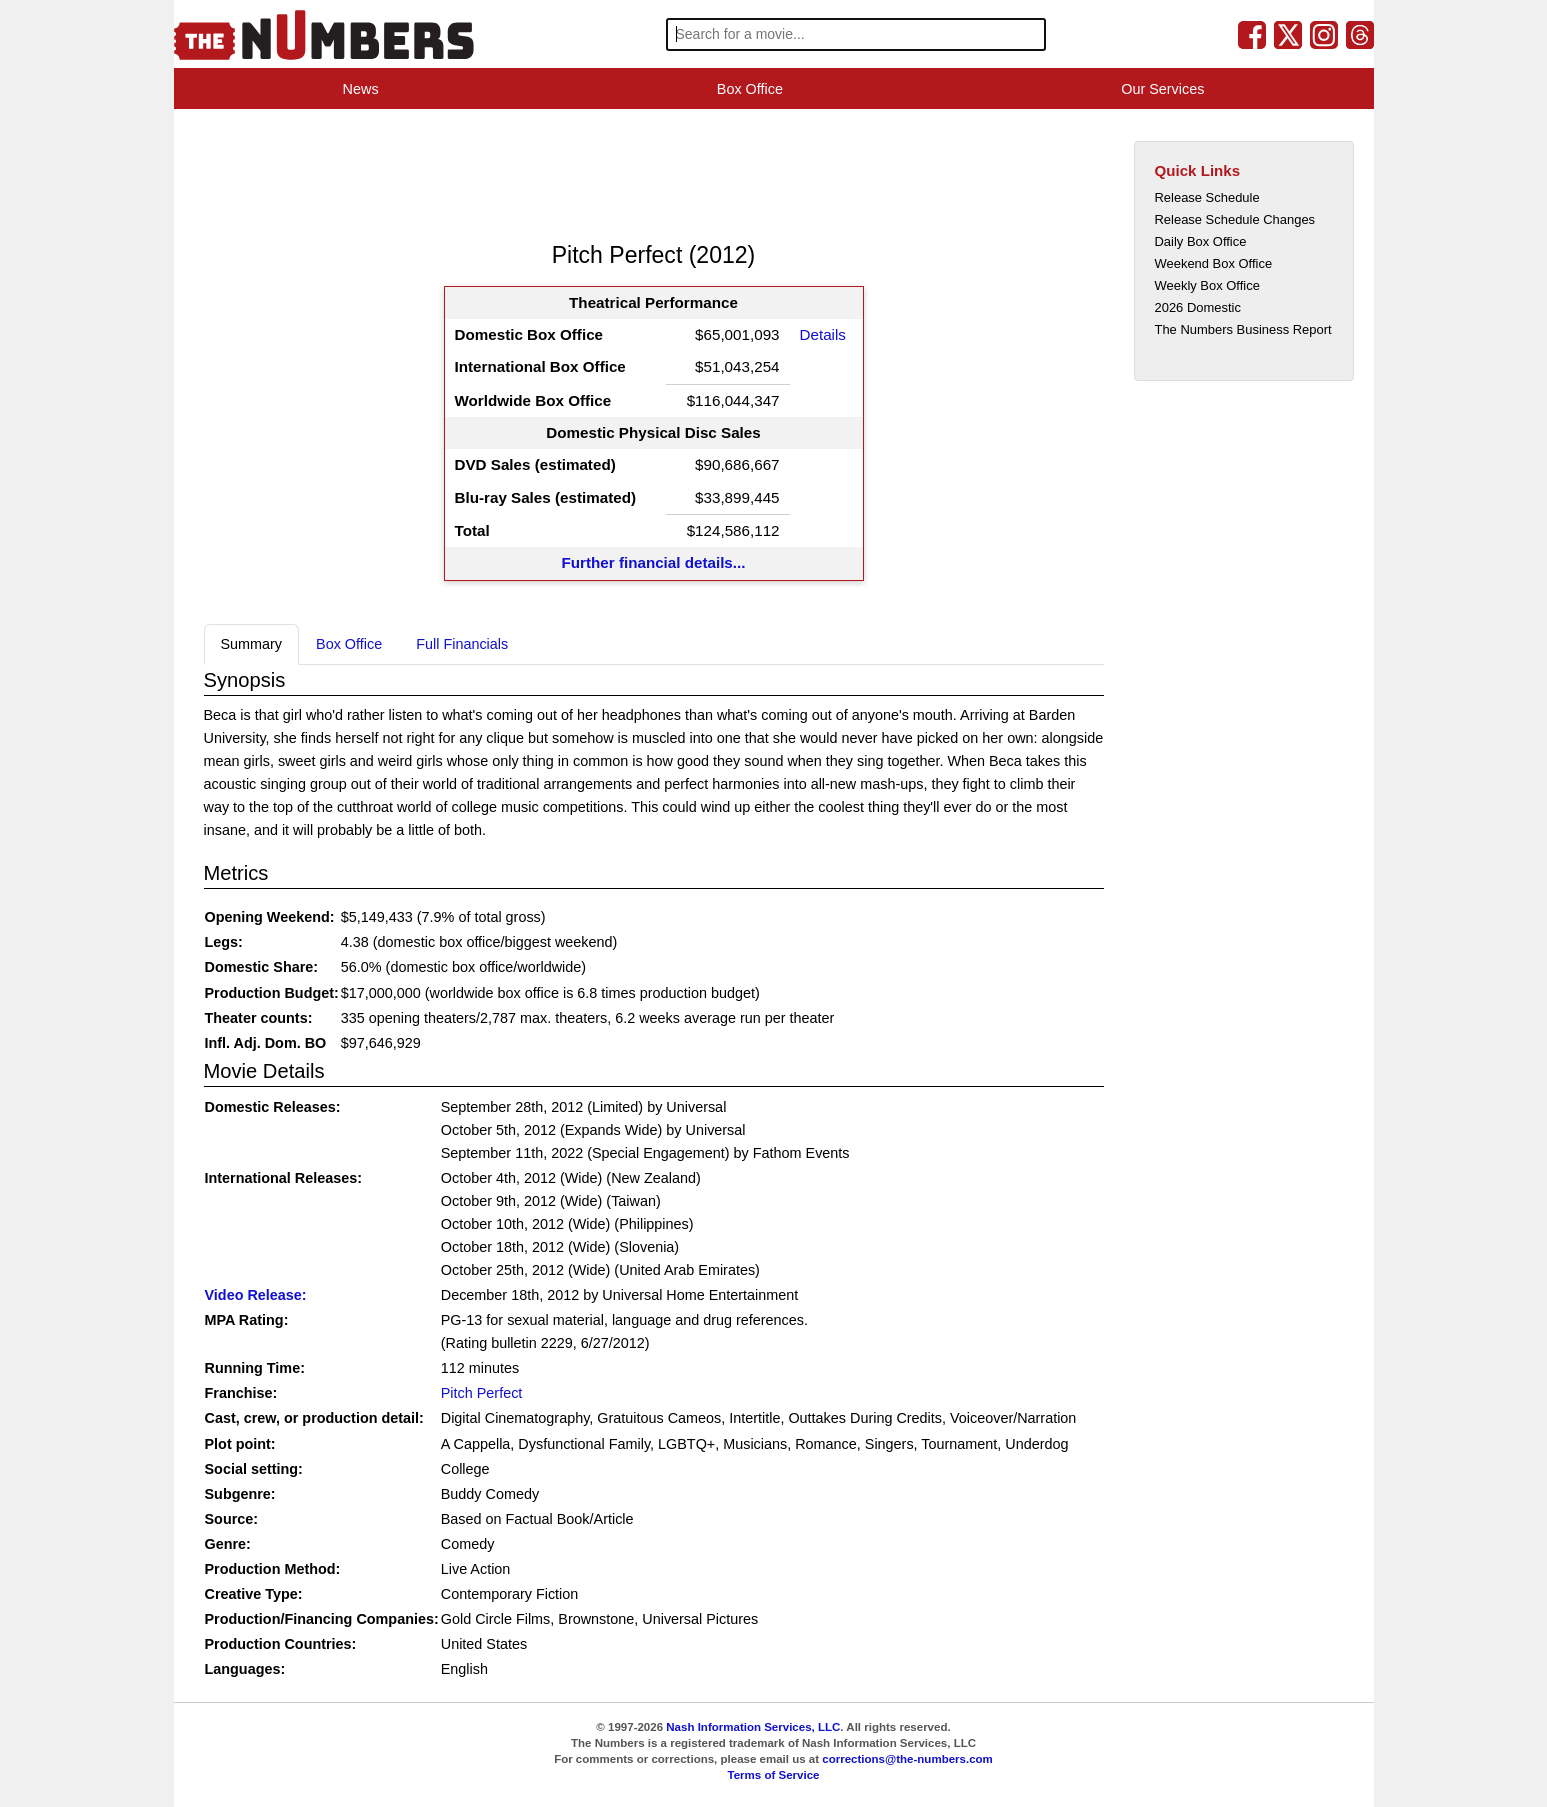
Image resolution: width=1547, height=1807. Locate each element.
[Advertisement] (568, 174)
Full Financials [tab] (462, 644)
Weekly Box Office (1207, 285)
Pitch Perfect (482, 1393)
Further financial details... (654, 562)
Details (823, 334)
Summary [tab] (252, 644)
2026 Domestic (1198, 307)
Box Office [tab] (349, 644)
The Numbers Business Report (1243, 329)
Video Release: (256, 1295)
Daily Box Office (1201, 241)
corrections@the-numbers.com (907, 1759)
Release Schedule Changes (1235, 219)
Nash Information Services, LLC (753, 1727)
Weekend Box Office (1214, 263)
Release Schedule (1207, 197)
